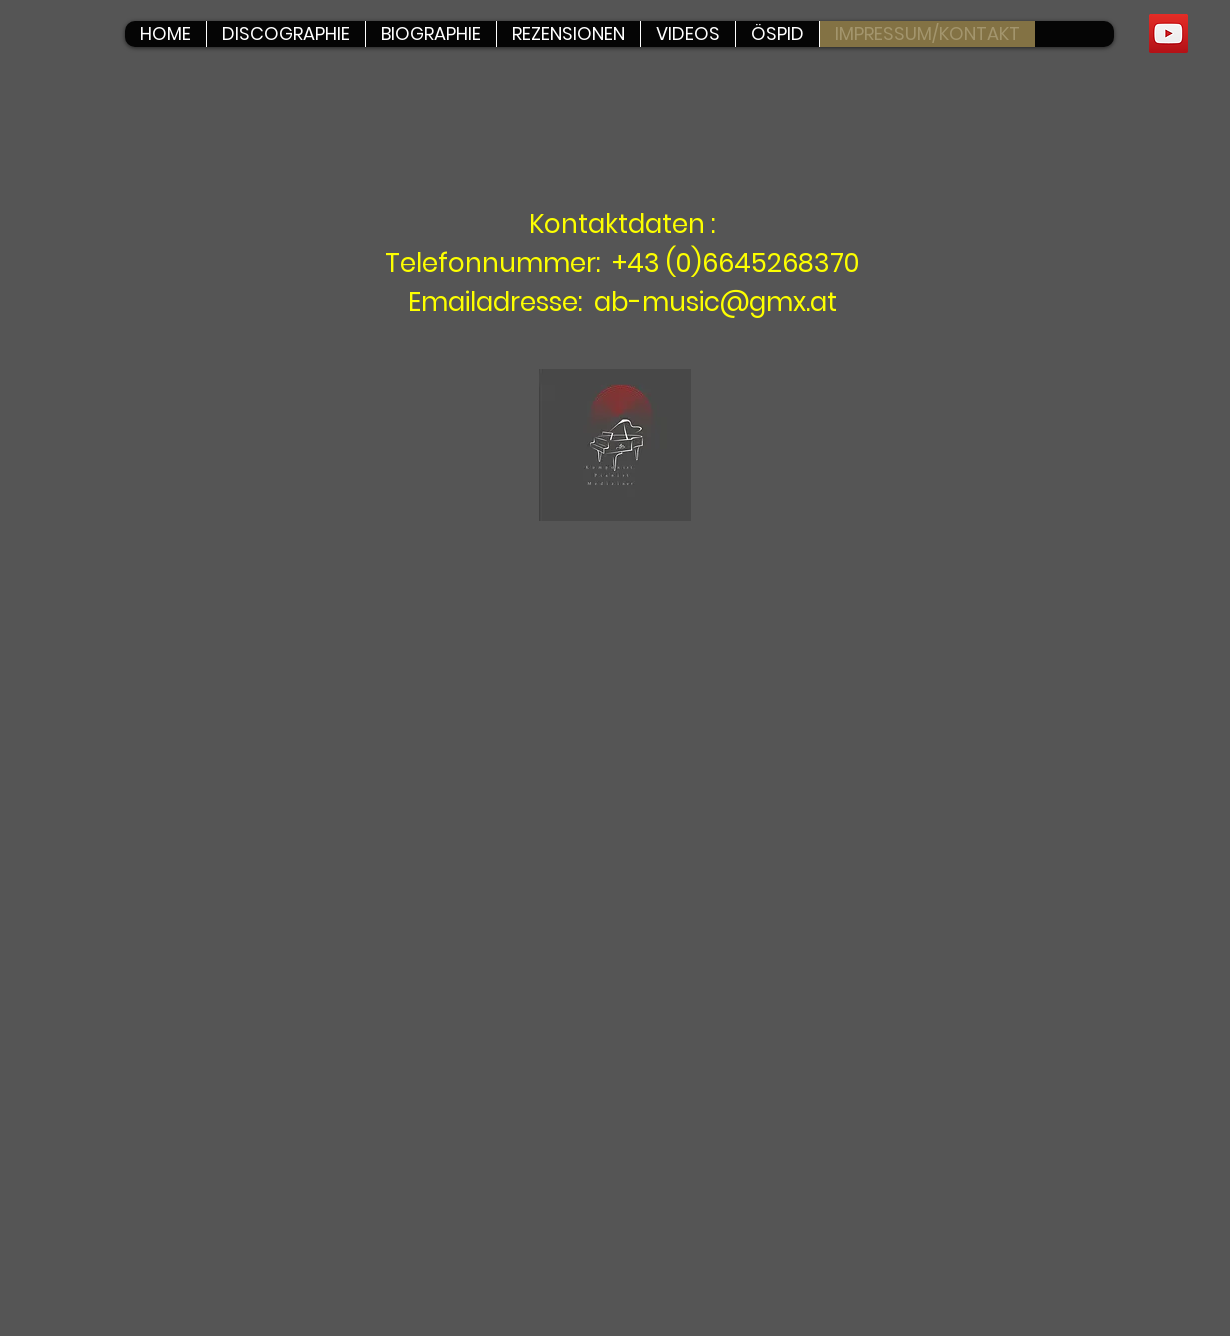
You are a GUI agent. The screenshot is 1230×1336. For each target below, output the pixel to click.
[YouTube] (1168, 33)
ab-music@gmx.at (715, 302)
